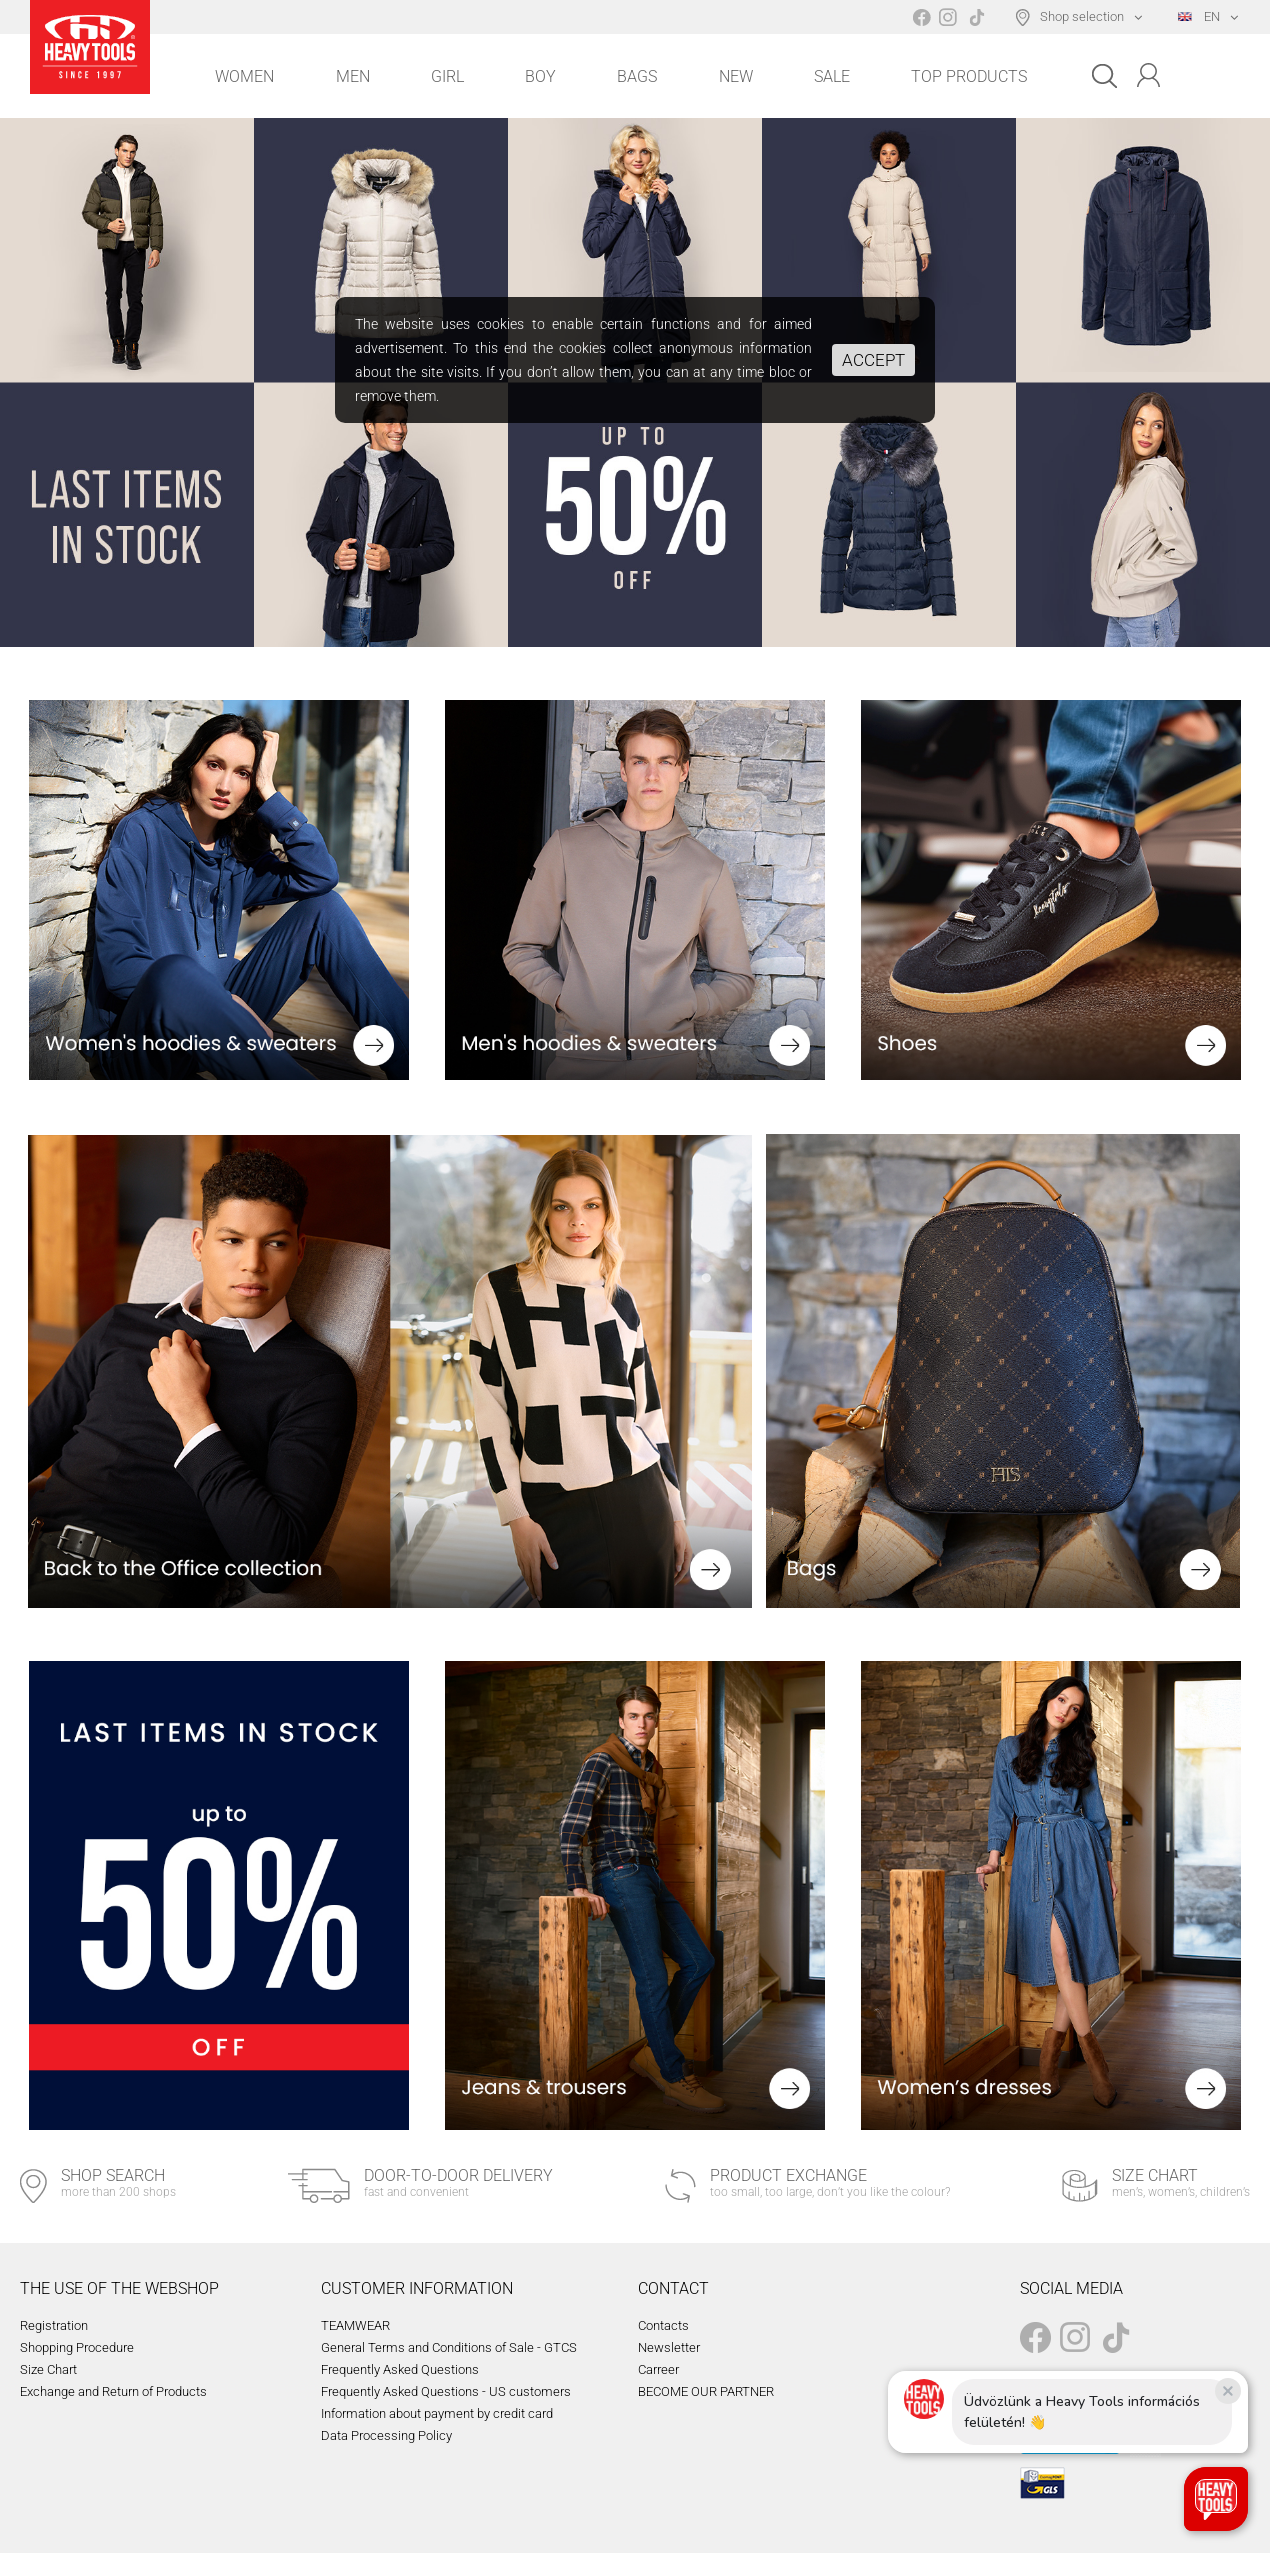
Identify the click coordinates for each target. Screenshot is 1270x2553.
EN (1199, 16)
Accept (873, 360)
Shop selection (1082, 16)
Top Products (969, 76)
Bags (637, 76)
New (736, 76)
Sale (832, 76)
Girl (447, 76)
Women (244, 76)
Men (353, 76)
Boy (540, 76)
